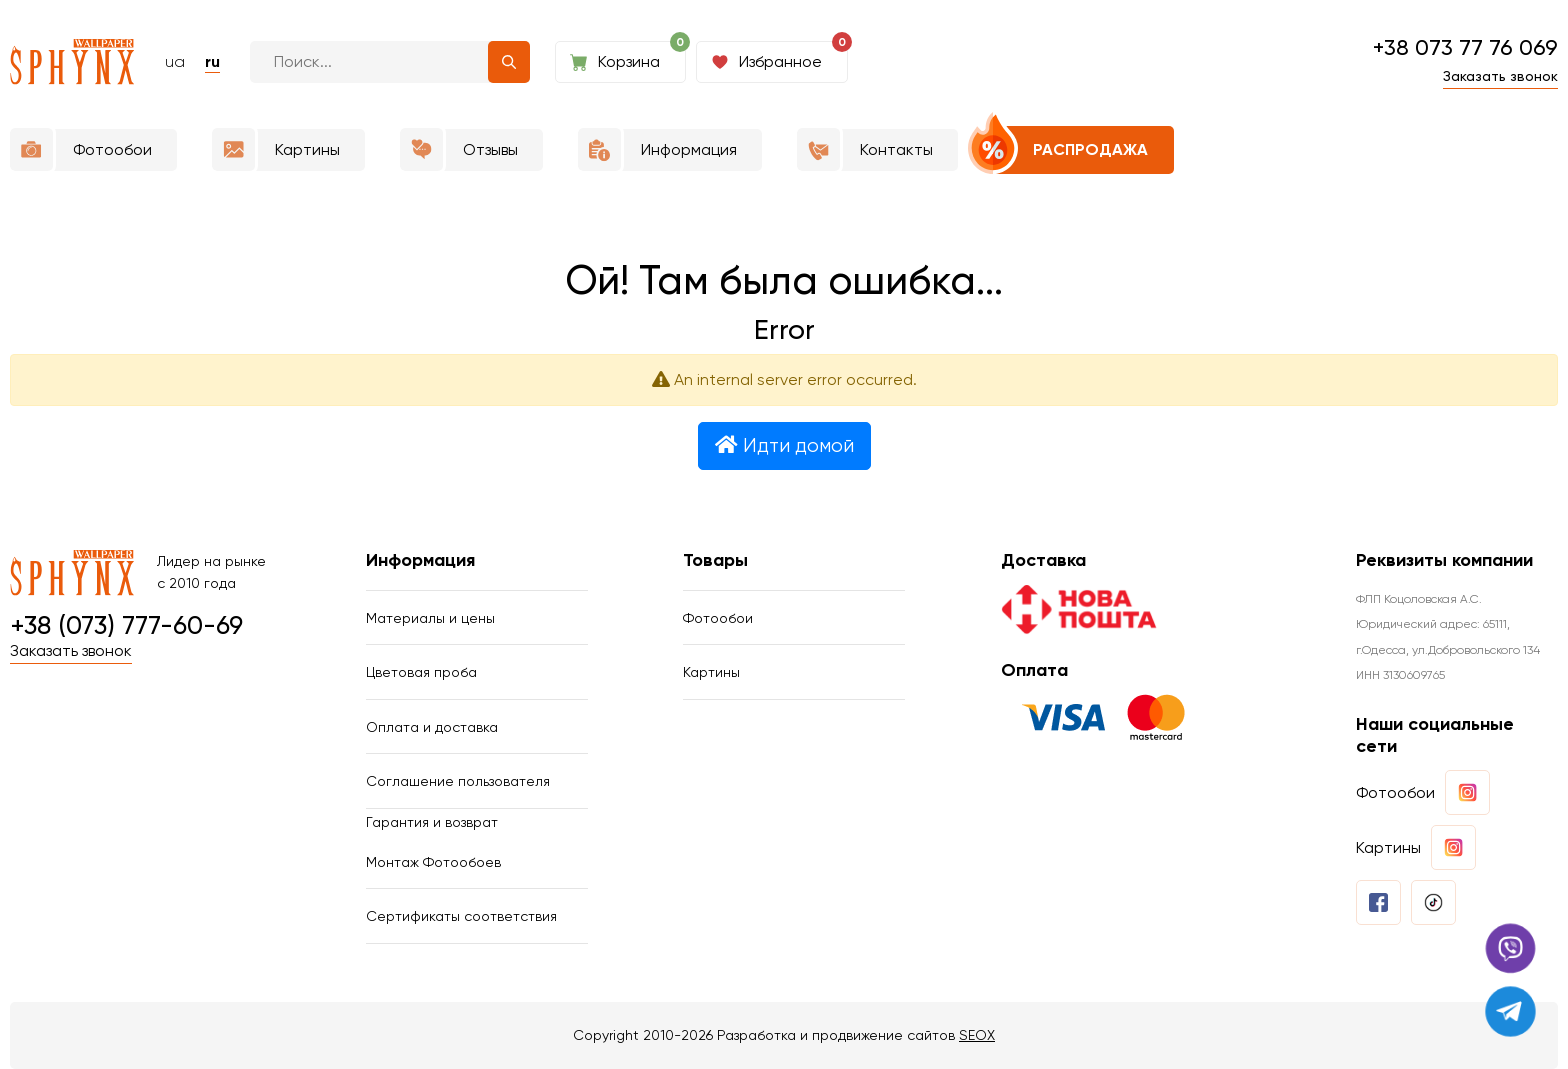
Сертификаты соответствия (461, 916)
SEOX (977, 1035)
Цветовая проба (421, 672)
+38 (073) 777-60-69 (126, 626)
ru (212, 61)
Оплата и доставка (432, 727)
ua (175, 61)
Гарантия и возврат (432, 822)
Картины (711, 672)
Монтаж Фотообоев (433, 862)
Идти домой (784, 445)
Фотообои (718, 618)
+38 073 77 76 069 (1465, 47)
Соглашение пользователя (458, 781)
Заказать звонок (1500, 76)
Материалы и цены (430, 618)
